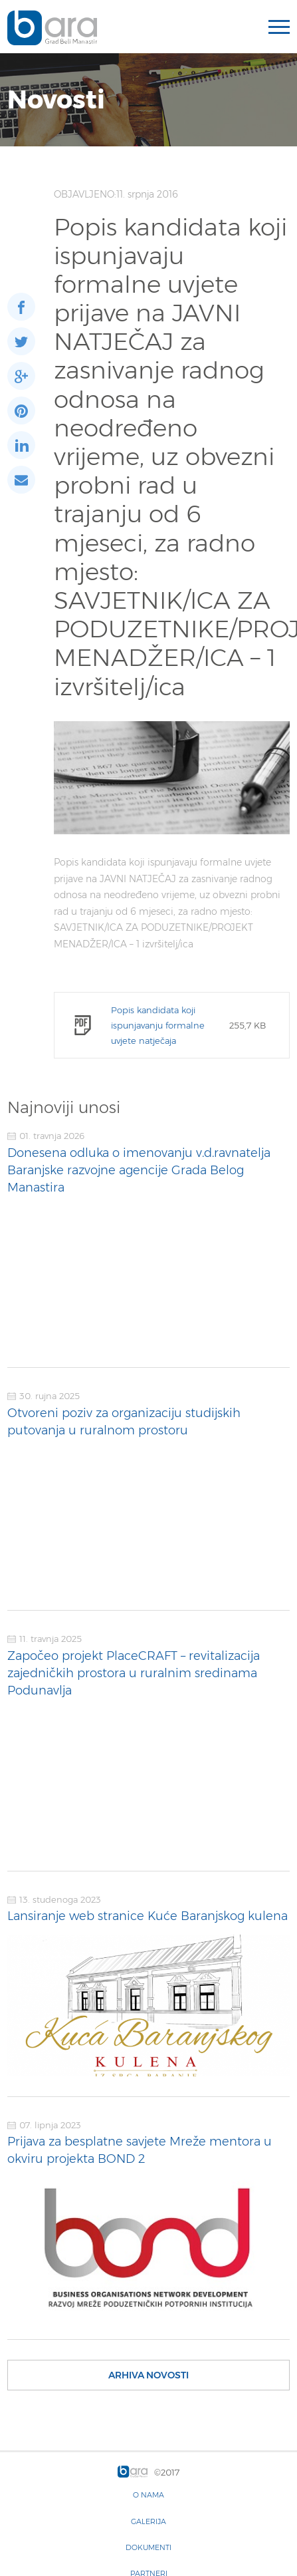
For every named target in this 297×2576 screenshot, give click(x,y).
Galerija (148, 2521)
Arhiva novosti (148, 2375)
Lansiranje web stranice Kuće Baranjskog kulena (147, 1916)
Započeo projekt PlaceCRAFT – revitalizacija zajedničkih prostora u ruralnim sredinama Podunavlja (133, 1673)
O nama (148, 2494)
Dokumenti (148, 2547)
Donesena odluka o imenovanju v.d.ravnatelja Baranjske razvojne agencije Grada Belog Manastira (138, 1170)
